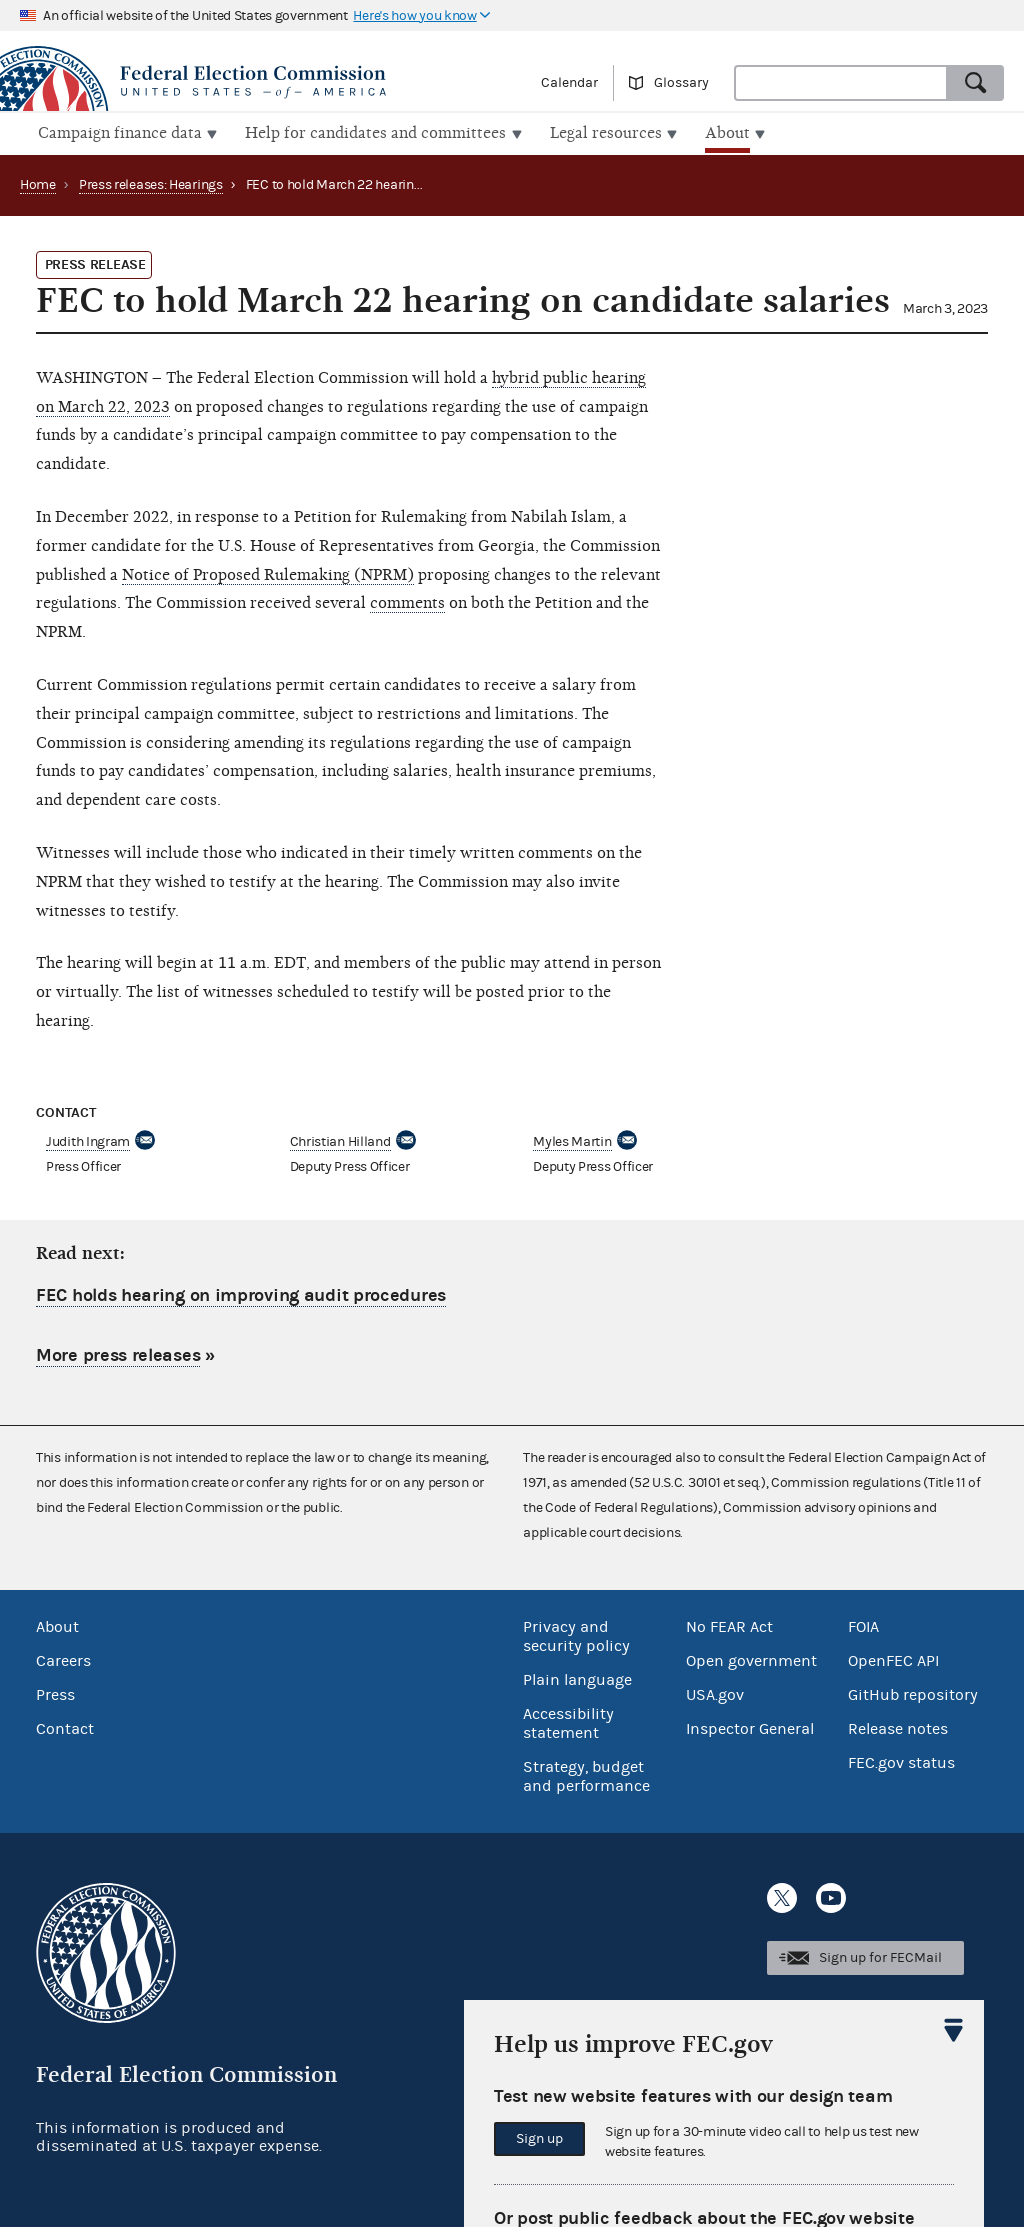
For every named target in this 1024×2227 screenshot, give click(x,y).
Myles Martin (572, 1140)
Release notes (898, 1727)
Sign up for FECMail (880, 1956)
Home (38, 183)
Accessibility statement (568, 1721)
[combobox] (841, 83)
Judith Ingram (88, 1140)
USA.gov (715, 1693)
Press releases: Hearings (151, 183)
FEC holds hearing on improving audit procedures (241, 1293)
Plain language (577, 1678)
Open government (751, 1659)
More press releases (118, 1353)
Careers (63, 1659)
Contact (65, 1727)
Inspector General (750, 1727)
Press (55, 1693)
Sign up (539, 2139)
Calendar (569, 83)
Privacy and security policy (576, 1634)
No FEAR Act (729, 1625)
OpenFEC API (893, 1659)
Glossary (681, 83)
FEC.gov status (901, 1761)
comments (407, 601)
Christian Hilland (340, 1140)
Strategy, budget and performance (586, 1774)
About (57, 1625)
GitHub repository (913, 1693)
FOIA (863, 1625)
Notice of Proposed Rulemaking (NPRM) (268, 572)
